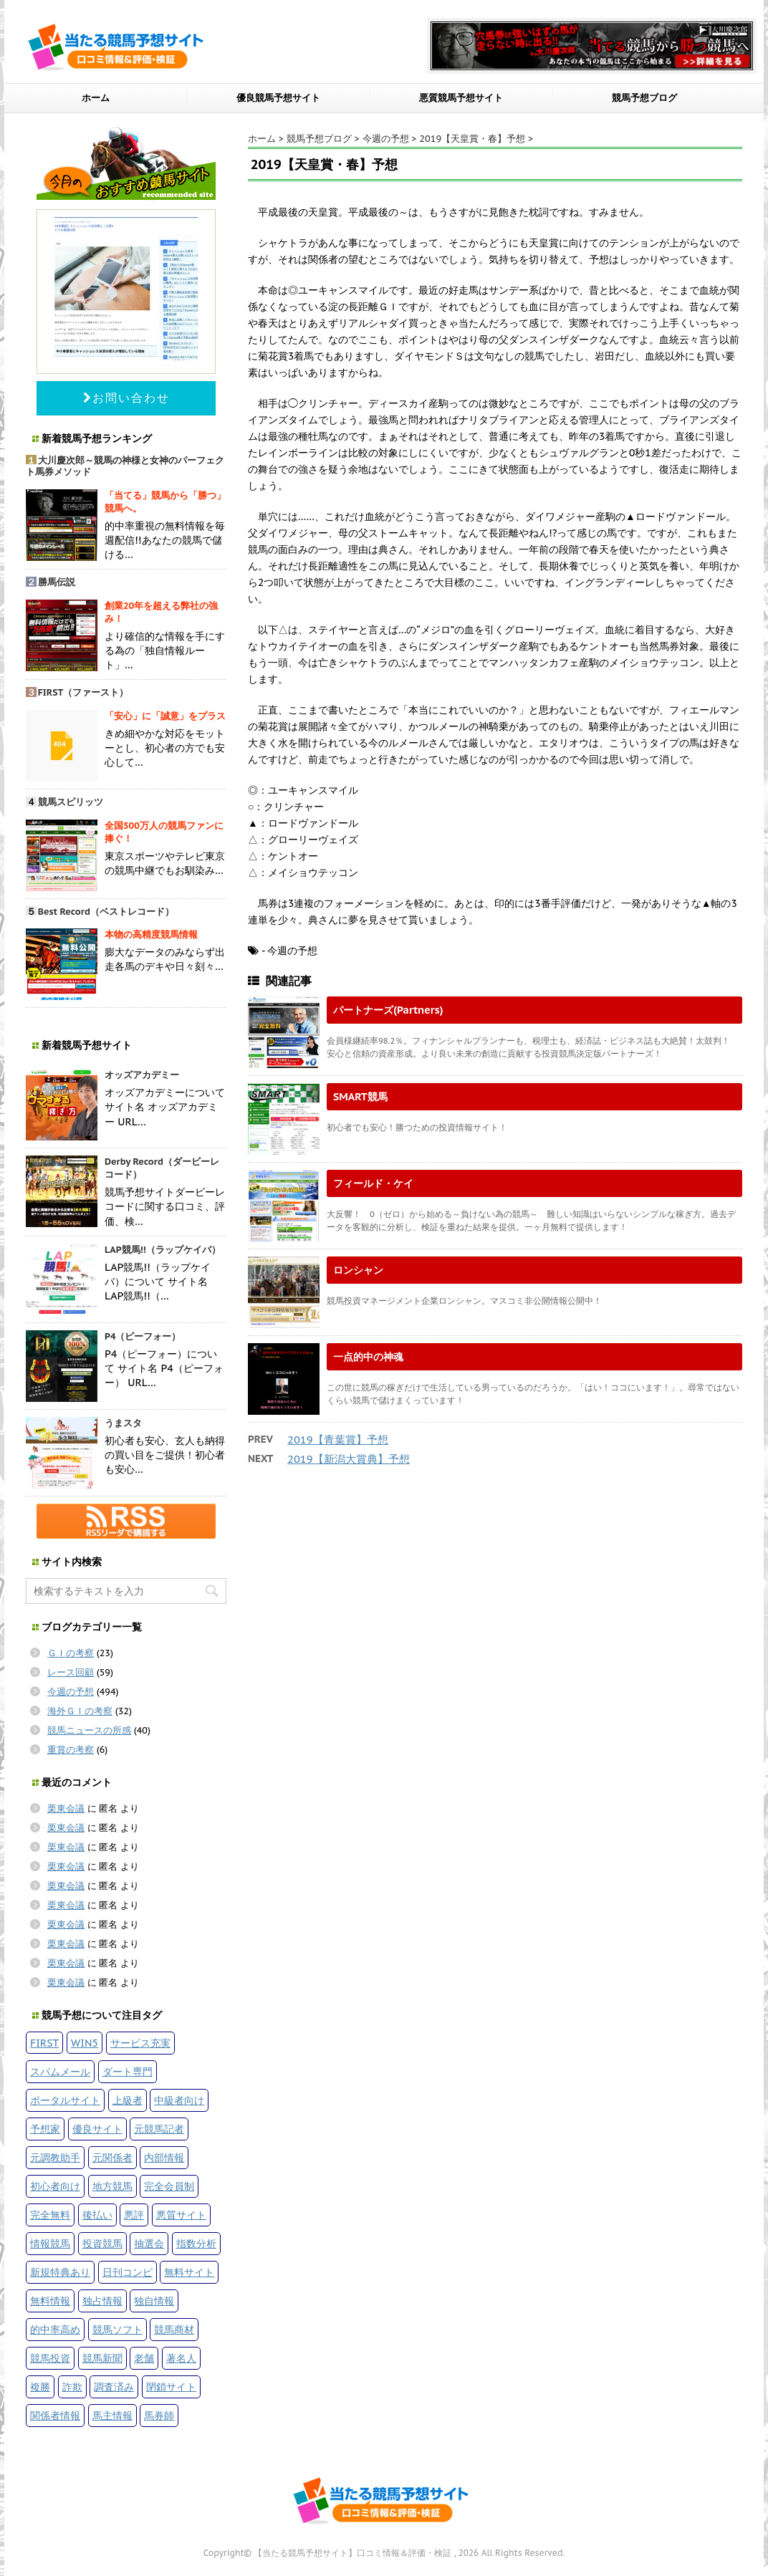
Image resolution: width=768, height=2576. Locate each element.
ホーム (96, 97)
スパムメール (60, 2071)
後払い (97, 2214)
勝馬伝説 (56, 582)
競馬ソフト (117, 2329)
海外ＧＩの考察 (79, 1711)
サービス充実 (140, 2042)
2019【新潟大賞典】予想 (348, 1459)
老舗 (144, 2358)
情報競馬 (50, 2243)
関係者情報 (55, 2415)
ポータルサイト (65, 2100)
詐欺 (72, 2386)
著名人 (181, 2358)
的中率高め (55, 2329)
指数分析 (196, 2243)
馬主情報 (112, 2415)
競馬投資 (50, 2358)
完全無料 (50, 2214)
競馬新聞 (102, 2358)
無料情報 (50, 2300)
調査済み (114, 2386)
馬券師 (159, 2415)
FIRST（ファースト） (83, 692)
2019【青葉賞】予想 (337, 1439)
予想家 (45, 2128)
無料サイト (189, 2272)
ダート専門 (127, 2071)
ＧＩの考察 (70, 1653)
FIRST (44, 2042)
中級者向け (179, 2100)
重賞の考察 (70, 1750)
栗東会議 (66, 1808)
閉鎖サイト (171, 2386)
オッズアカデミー (142, 1075)
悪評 (134, 2214)
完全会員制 (169, 2186)
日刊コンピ (127, 2272)
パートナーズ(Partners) (388, 1010)
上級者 (127, 2100)
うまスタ (123, 1423)
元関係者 (112, 2157)
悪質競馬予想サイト (461, 97)
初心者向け (55, 2186)
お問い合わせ (126, 397)
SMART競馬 (360, 1096)
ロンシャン (358, 1270)
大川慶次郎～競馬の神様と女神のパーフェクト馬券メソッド (125, 466)
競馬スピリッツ (70, 802)
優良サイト (97, 2128)
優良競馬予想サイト (278, 97)
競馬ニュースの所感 (89, 1730)
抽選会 (149, 2243)
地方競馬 (112, 2186)
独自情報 (154, 2300)
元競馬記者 (159, 2128)
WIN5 (84, 2042)
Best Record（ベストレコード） (106, 911)
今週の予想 (70, 1692)
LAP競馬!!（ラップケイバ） (163, 1250)
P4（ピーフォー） (143, 1336)
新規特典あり (60, 2272)
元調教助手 (55, 2157)
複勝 (40, 2386)
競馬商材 (174, 2329)
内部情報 (164, 2157)
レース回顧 (70, 1672)
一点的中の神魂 (368, 1356)
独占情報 (102, 2300)
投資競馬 (102, 2243)
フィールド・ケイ (373, 1183)
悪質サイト (181, 2214)
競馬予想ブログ (644, 97)
